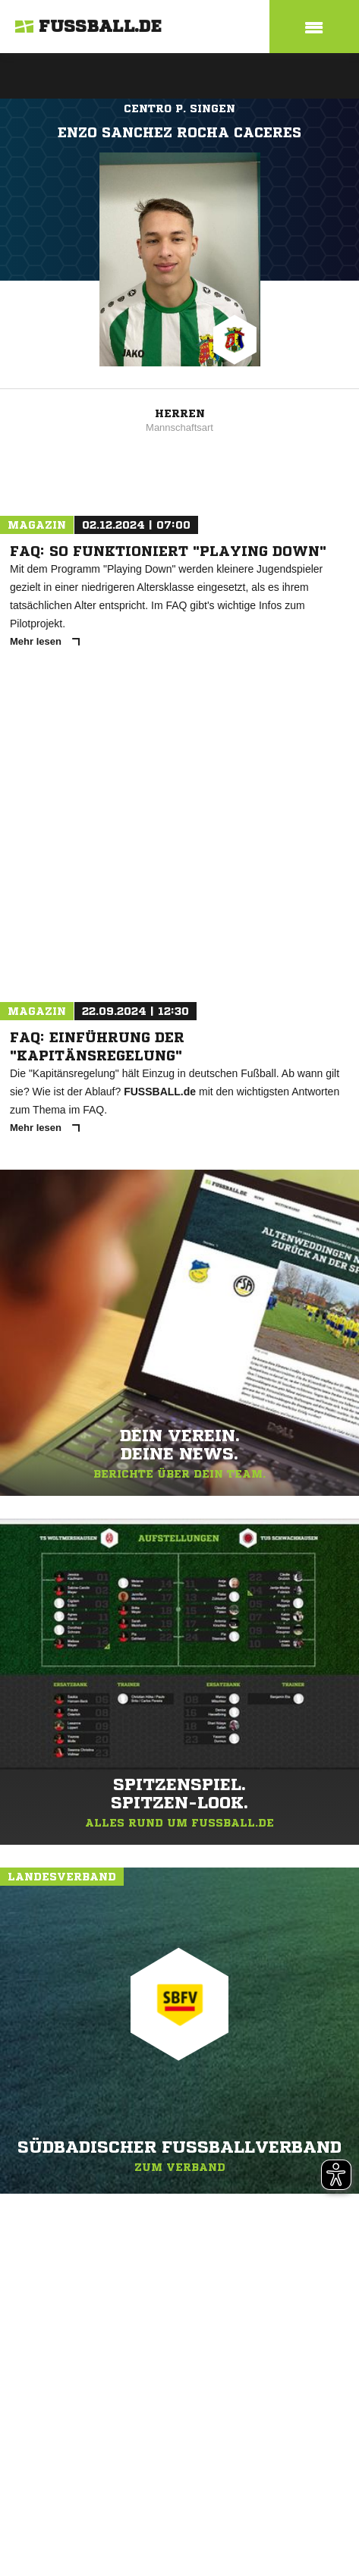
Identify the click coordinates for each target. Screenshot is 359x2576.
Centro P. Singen (179, 108)
